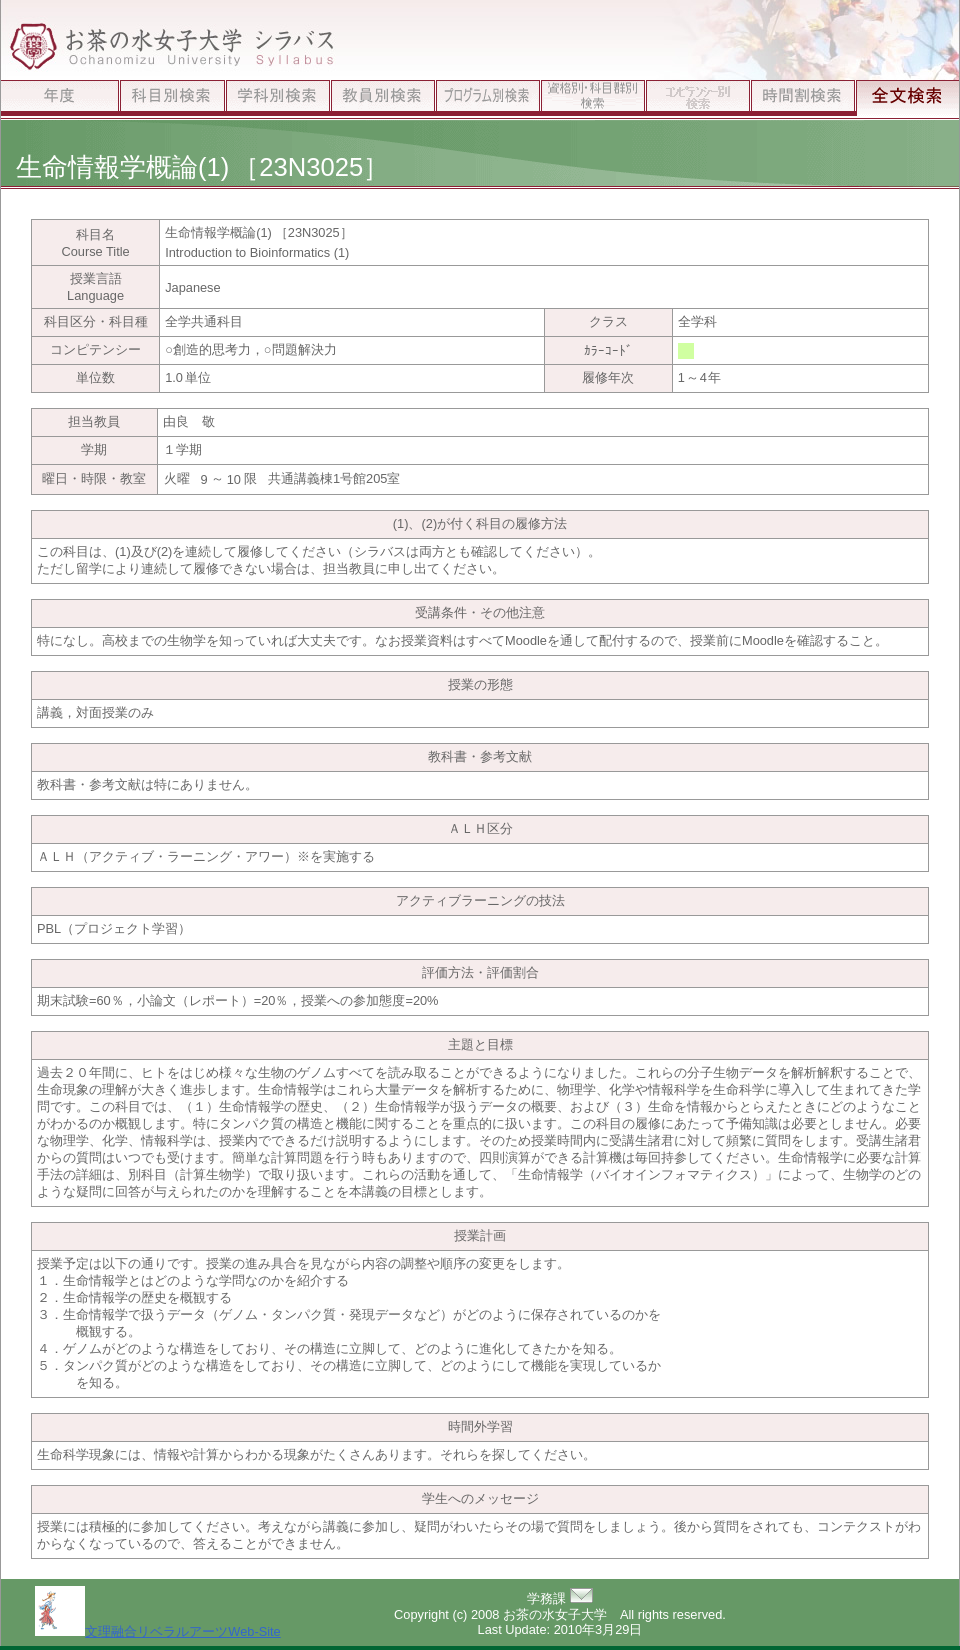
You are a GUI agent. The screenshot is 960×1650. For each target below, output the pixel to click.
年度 (60, 100)
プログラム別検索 (487, 100)
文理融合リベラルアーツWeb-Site (157, 1631)
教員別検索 (382, 100)
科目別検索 (172, 100)
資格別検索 (592, 100)
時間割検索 (802, 100)
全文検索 (907, 100)
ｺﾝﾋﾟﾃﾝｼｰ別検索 (697, 100)
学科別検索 (277, 100)
